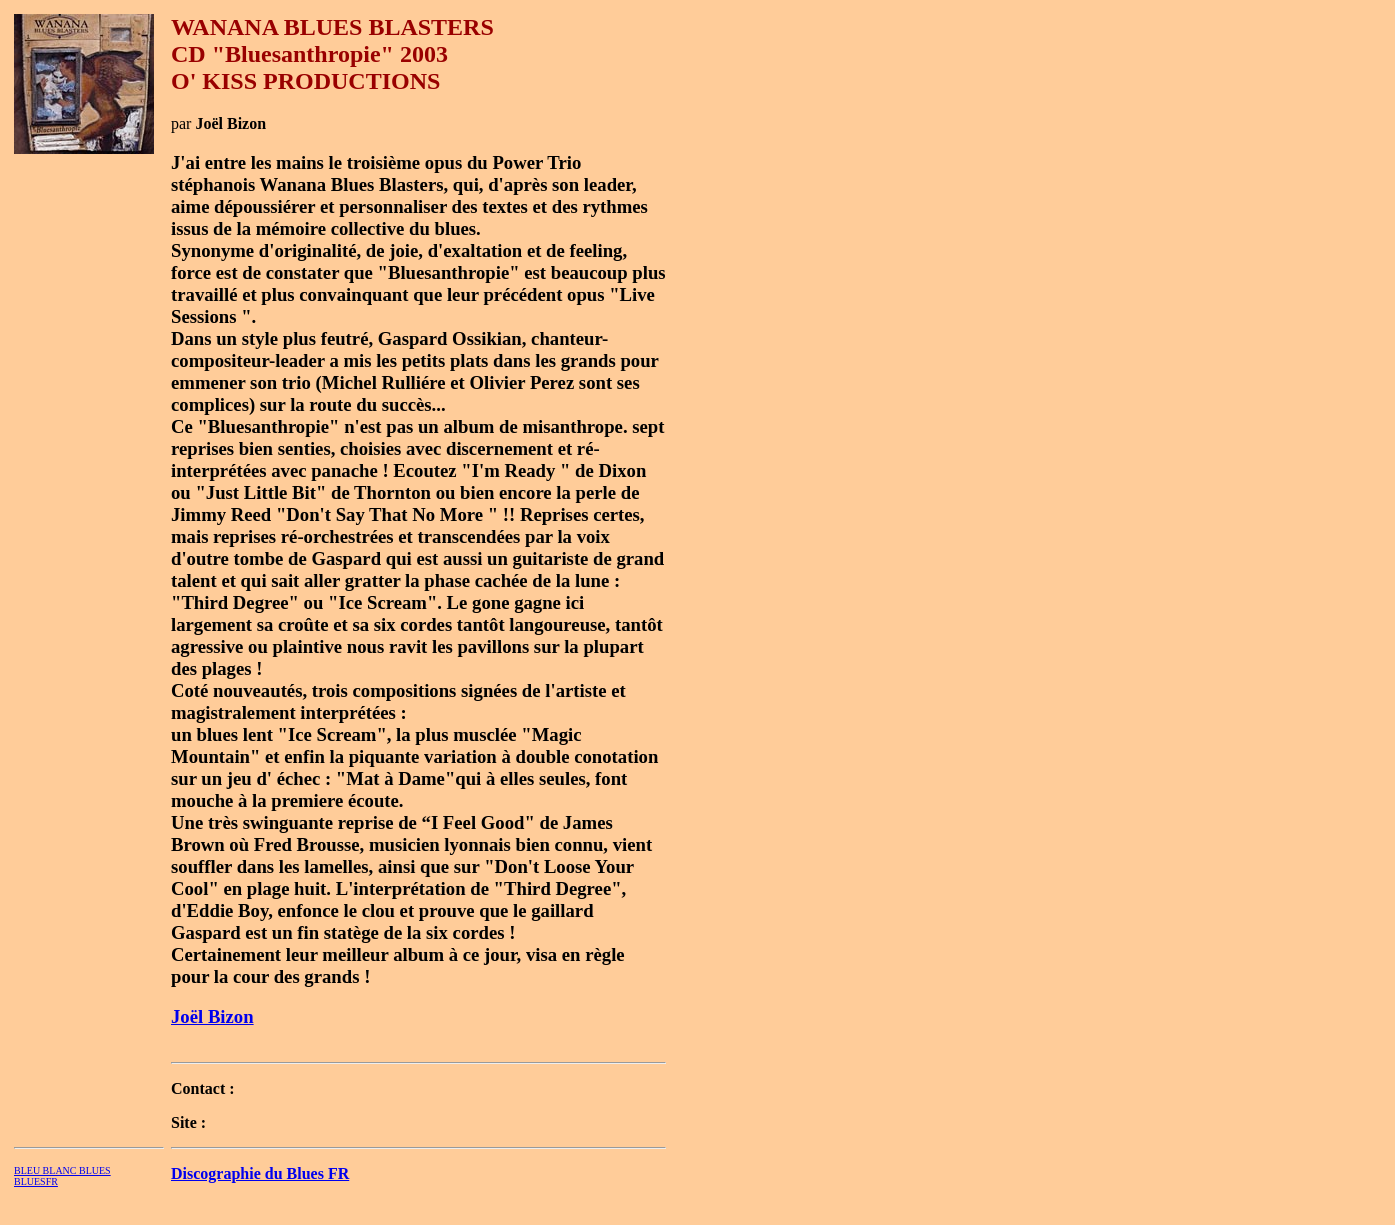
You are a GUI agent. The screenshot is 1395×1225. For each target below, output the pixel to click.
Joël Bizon (212, 1016)
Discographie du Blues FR (260, 1173)
